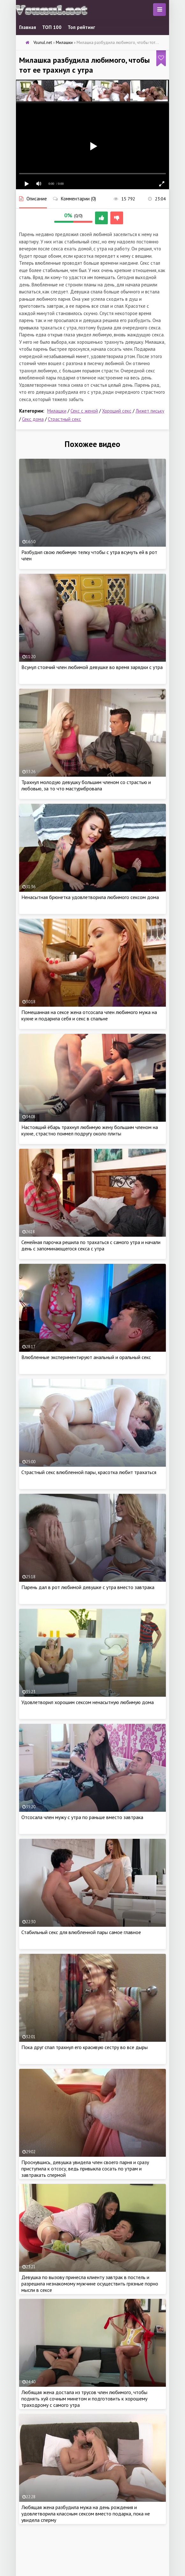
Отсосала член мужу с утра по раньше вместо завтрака (82, 1817)
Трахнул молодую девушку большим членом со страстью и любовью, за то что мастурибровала (86, 785)
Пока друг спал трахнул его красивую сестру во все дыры (84, 2047)
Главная (27, 27)
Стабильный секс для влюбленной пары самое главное (81, 1932)
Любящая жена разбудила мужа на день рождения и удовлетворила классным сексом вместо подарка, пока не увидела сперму (85, 2513)
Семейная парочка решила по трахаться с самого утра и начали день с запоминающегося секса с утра (90, 1245)
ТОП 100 (52, 27)
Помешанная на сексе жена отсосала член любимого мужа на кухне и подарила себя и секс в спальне (89, 1015)
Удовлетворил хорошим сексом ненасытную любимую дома (87, 1702)
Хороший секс (116, 411)
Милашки (56, 411)
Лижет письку (150, 411)
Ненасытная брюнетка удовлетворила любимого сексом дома (90, 897)
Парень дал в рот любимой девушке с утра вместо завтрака (87, 1587)
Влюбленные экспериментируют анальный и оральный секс (86, 1357)
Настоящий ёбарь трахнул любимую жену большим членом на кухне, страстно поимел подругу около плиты (89, 1130)
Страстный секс (64, 419)
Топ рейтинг (81, 27)
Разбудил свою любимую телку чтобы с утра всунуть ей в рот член (89, 555)
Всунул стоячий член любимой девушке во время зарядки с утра (92, 667)
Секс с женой (84, 411)
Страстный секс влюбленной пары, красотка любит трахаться (88, 1472)
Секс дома (33, 419)
